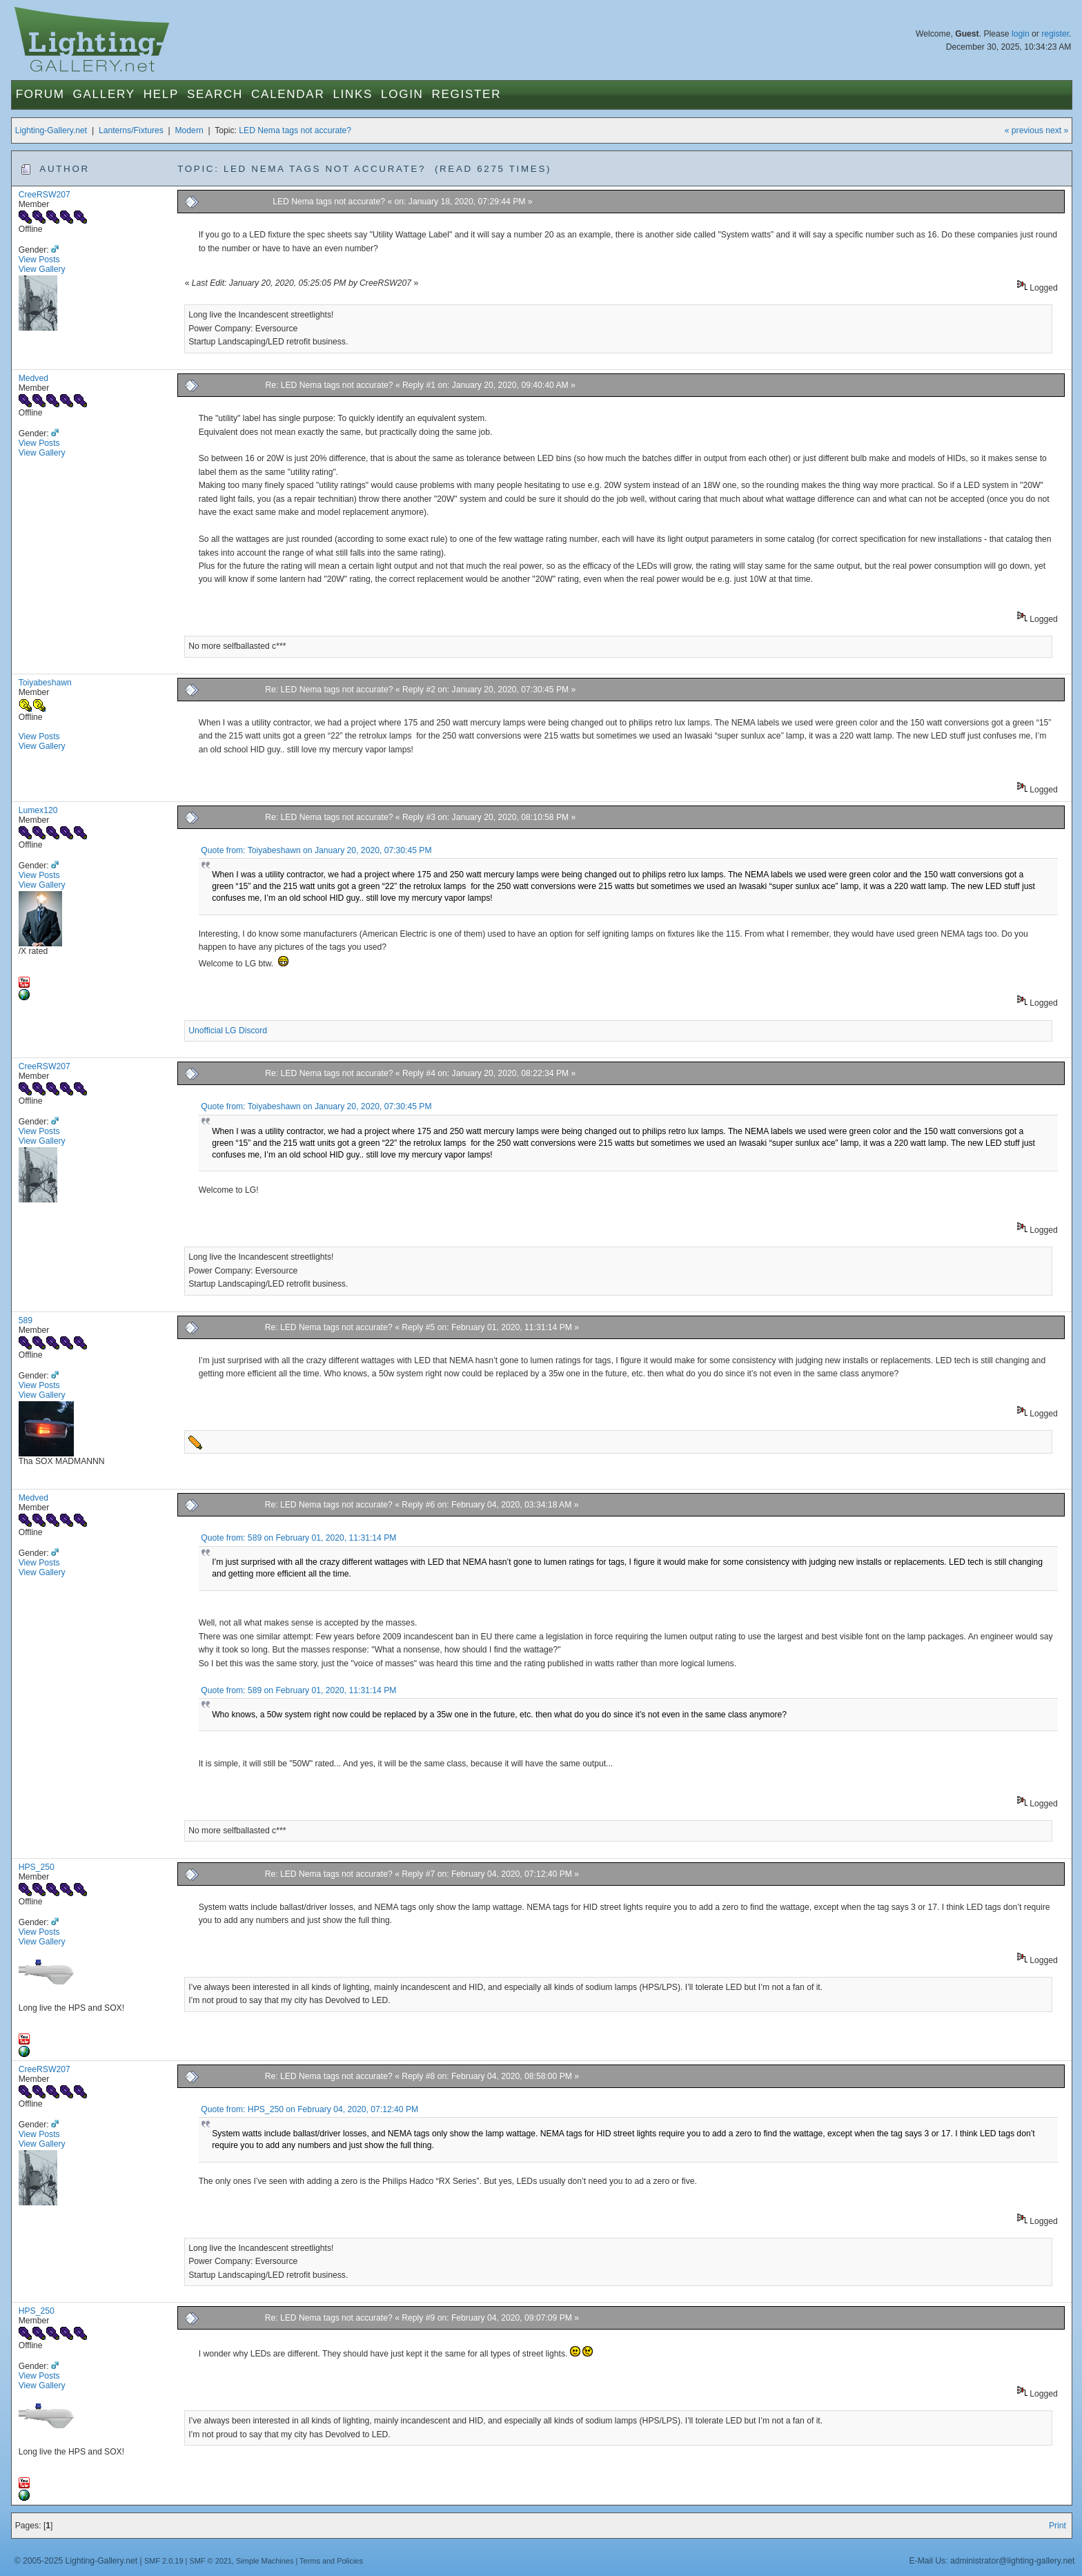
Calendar (287, 94)
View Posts (39, 259)
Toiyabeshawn (45, 682)
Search (215, 94)
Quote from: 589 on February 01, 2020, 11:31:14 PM (298, 1538)
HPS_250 (37, 1867)
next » (1056, 130)
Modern (189, 130)
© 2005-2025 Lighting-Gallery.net (75, 2561)
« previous (1024, 130)
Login (402, 94)
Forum (40, 94)
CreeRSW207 (44, 194)
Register (467, 94)
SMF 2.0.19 (164, 2561)
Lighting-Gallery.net (51, 130)
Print (1057, 2525)
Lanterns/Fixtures (131, 130)
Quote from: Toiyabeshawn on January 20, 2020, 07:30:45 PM (316, 850)
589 (25, 1320)
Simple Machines (264, 2561)
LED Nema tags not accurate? (295, 130)
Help (161, 94)
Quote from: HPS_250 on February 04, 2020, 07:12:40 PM (309, 2109)
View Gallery (42, 269)
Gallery (104, 94)
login (1021, 34)
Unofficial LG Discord (227, 1030)
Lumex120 (38, 810)
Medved (33, 378)
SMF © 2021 (210, 2561)
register (1055, 34)
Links (353, 94)
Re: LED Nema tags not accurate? (329, 385)
